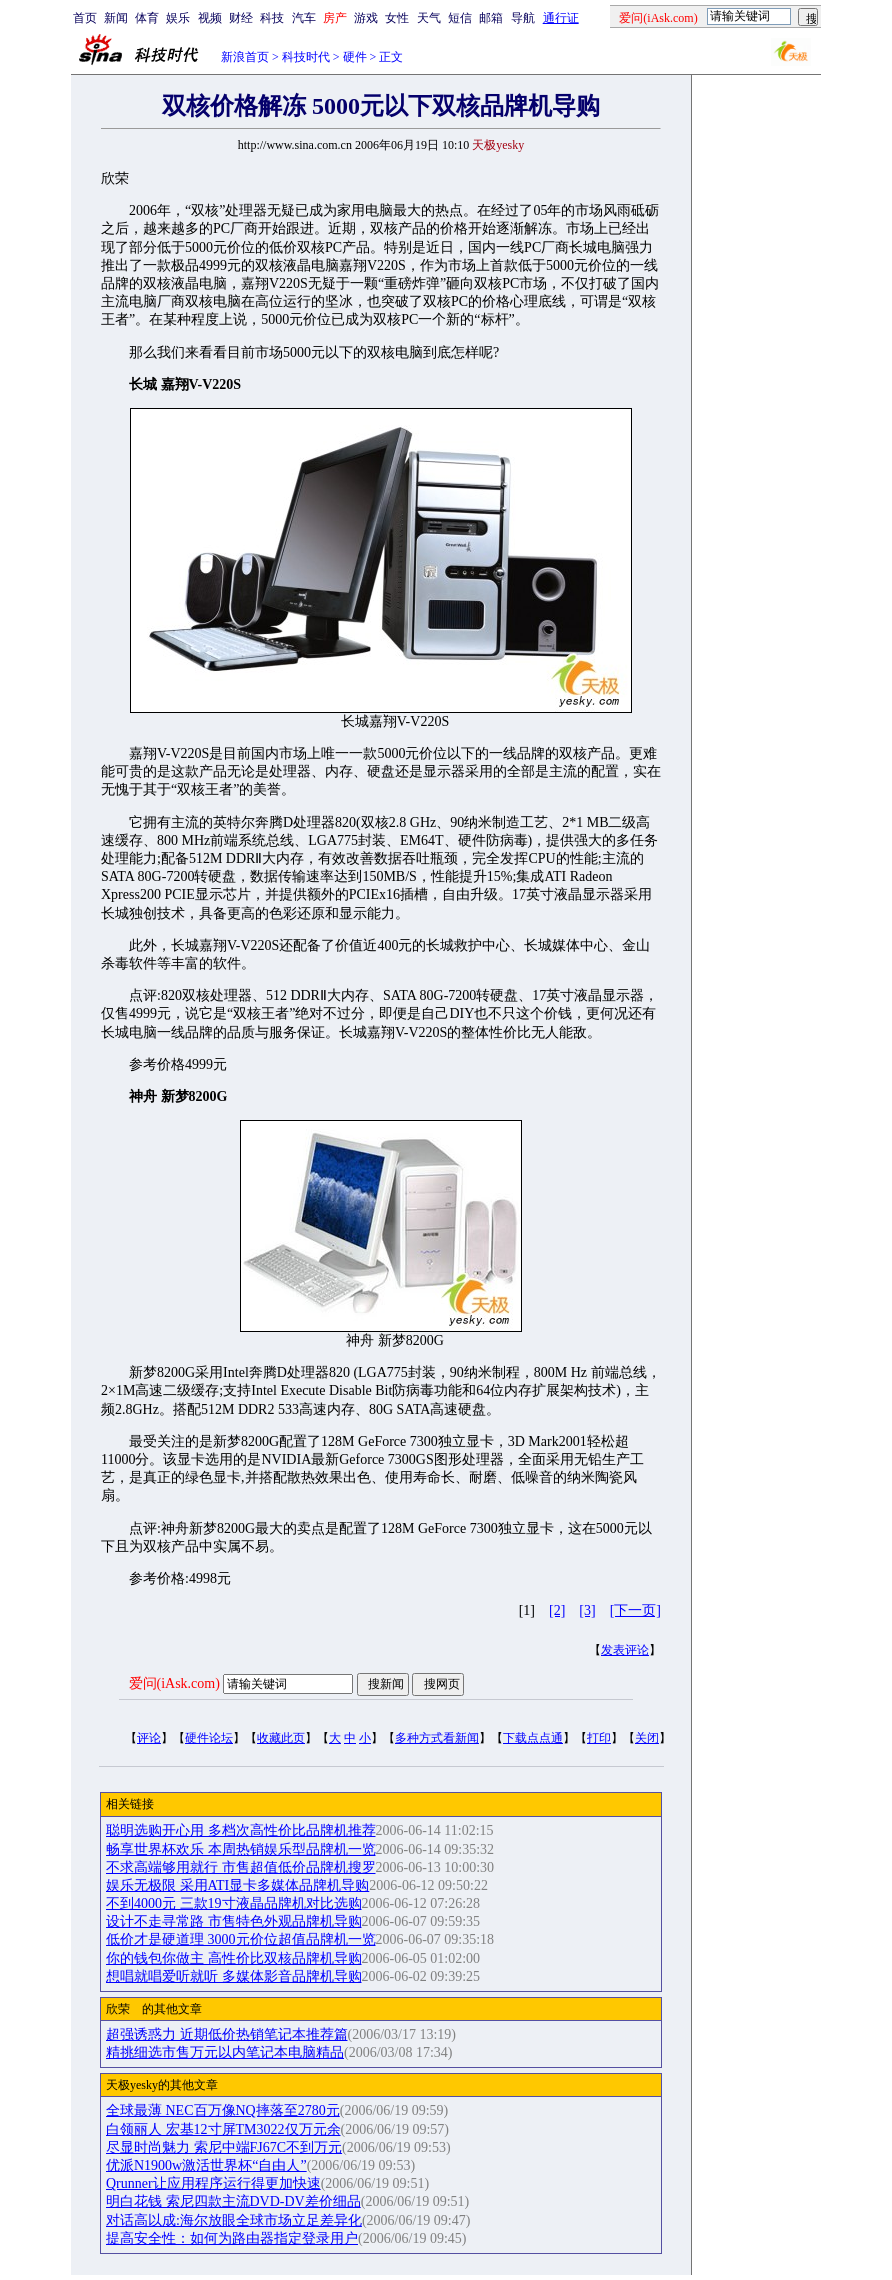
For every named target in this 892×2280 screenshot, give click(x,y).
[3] (587, 1610)
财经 (241, 18)
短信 (460, 18)
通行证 (561, 18)
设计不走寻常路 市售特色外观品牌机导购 (234, 1921)
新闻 (116, 18)
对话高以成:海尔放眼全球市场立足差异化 (234, 2220)
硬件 (355, 57)
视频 (210, 18)
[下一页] (635, 1610)
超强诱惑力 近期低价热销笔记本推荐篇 (227, 2034)
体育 (147, 18)
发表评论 (625, 1650)
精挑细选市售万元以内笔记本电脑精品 (225, 2052)
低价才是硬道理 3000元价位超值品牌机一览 (241, 1939)
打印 (599, 1738)
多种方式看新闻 (437, 1738)
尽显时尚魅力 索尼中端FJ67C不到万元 (224, 2147)
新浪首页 (245, 57)
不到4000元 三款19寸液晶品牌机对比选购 (234, 1903)
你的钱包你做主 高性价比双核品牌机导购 (234, 1958)
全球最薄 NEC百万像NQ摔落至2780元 (223, 2110)
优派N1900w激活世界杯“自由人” (206, 2165)
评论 (149, 1738)
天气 (429, 18)
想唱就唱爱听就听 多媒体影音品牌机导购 (234, 1976)
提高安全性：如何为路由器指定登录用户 (232, 2238)
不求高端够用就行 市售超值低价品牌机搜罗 (241, 1867)
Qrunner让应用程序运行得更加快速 (213, 2183)
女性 (397, 18)
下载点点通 (533, 1738)
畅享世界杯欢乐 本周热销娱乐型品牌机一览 (241, 1849)
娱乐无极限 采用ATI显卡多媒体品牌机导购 (237, 1885)
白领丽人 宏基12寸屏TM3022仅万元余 (223, 2129)
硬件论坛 (209, 1738)
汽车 (304, 18)
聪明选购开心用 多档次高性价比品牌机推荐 (241, 1830)
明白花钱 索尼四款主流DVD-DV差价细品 (233, 2201)
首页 (85, 18)
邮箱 (491, 18)
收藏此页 (281, 1738)
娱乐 (178, 18)
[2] (557, 1610)
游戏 (366, 18)
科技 (272, 18)
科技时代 (306, 57)
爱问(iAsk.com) (174, 1683)
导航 (523, 18)
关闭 (647, 1738)
